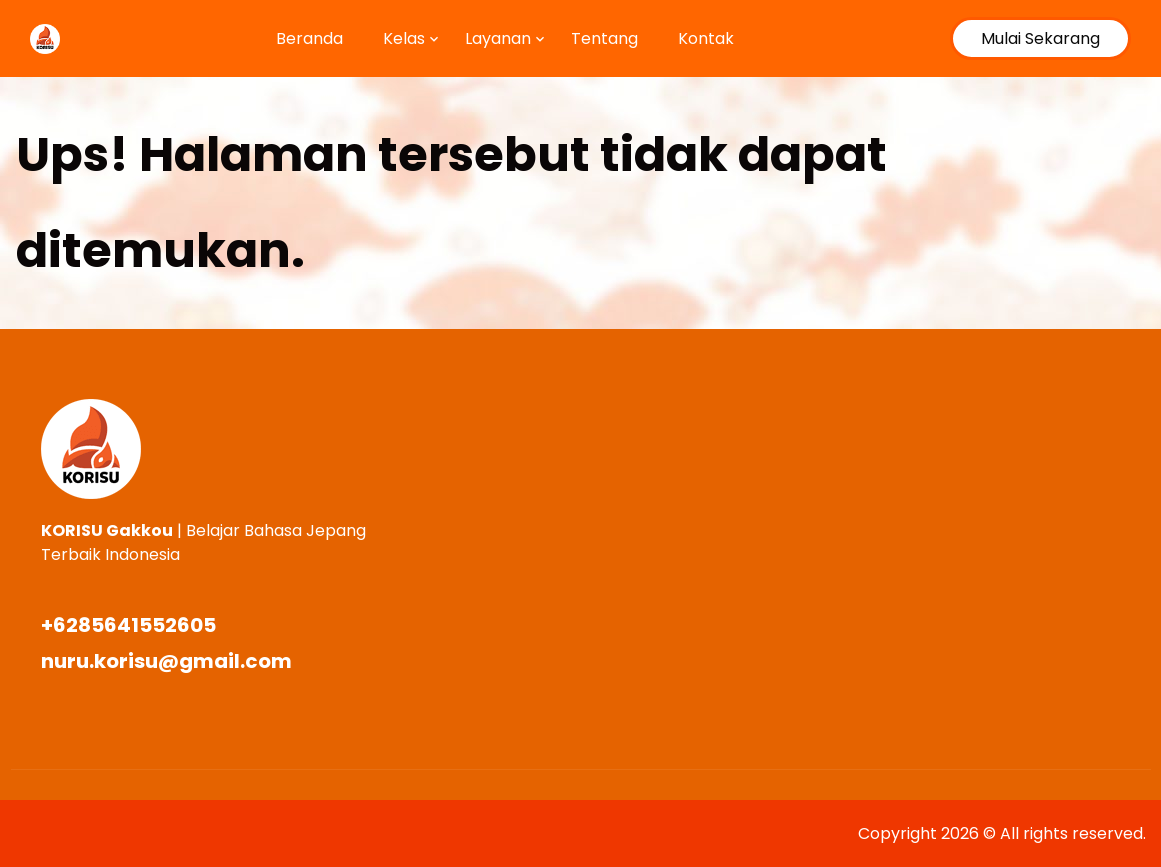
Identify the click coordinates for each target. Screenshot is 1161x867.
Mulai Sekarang (1040, 38)
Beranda (309, 38)
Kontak (706, 38)
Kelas (404, 38)
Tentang (604, 38)
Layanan (498, 38)
